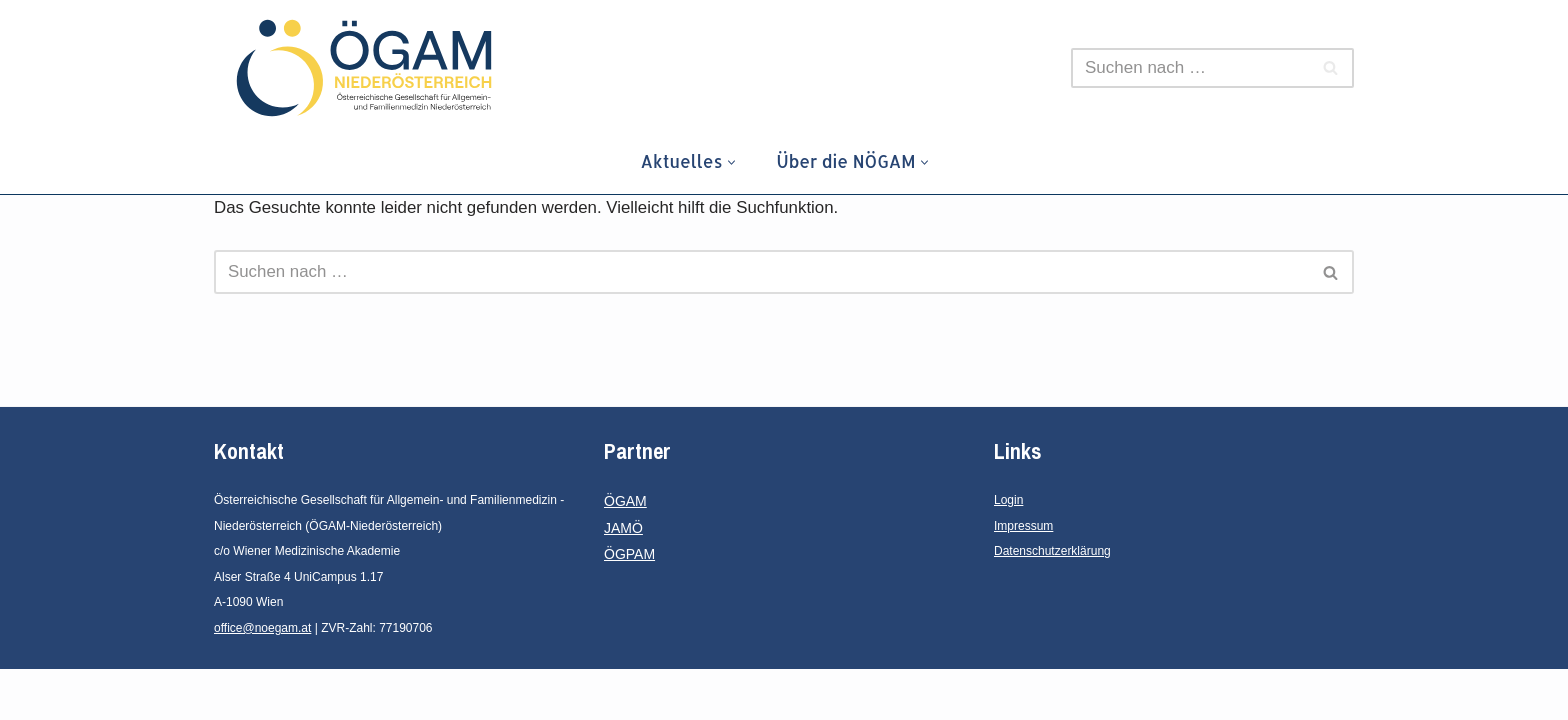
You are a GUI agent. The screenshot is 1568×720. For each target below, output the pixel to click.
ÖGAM (625, 552)
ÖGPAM (629, 605)
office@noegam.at (262, 679)
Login (1008, 551)
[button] (730, 162)
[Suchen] (1190, 68)
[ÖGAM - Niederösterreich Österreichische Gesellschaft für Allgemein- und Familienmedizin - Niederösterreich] (369, 68)
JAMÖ (623, 579)
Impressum (1023, 577)
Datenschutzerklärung (1052, 602)
